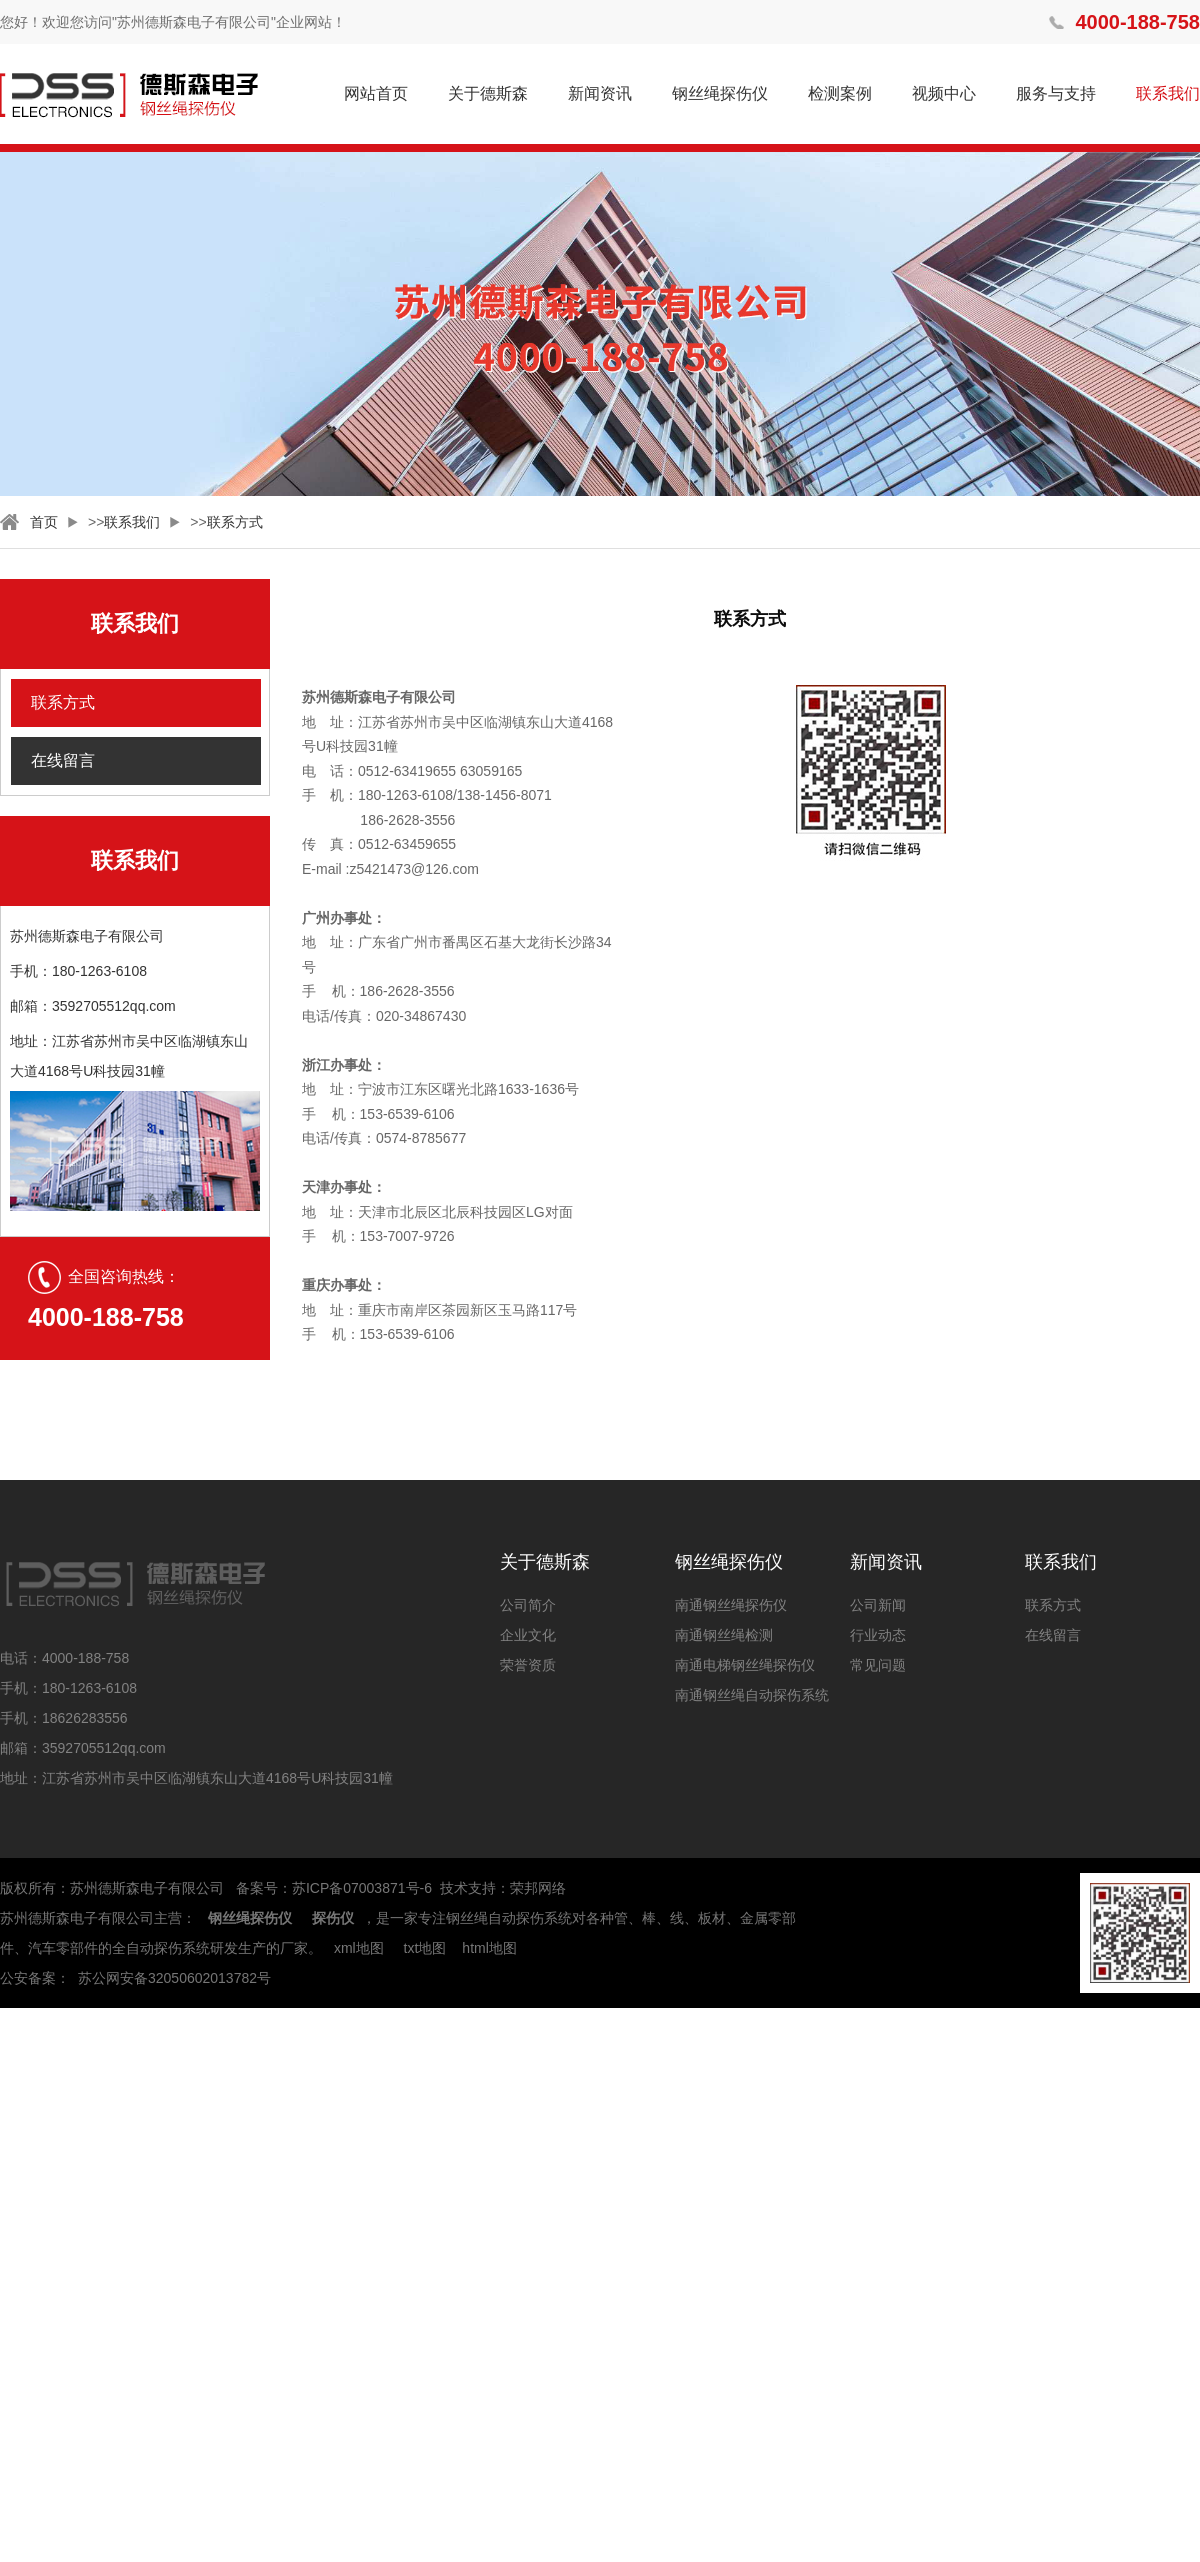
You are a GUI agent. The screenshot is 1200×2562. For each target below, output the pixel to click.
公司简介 (528, 1605)
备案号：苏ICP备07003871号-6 (334, 1888)
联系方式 (235, 522)
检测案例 (840, 93)
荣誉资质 (528, 1665)
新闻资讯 (600, 93)
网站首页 (376, 93)
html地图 (489, 1948)
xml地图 (359, 1948)
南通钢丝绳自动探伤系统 (752, 1695)
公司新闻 (878, 1605)
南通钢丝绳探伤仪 (731, 1605)
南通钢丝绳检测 (724, 1635)
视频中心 (944, 93)
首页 (44, 522)
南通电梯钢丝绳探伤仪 (745, 1665)
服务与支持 (1056, 93)
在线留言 (63, 760)
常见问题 (878, 1665)
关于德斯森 (488, 93)
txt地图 (425, 1948)
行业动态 (878, 1635)
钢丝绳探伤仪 (720, 93)
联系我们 (1168, 93)
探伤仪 (333, 1918)
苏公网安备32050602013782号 (174, 1978)
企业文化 (528, 1635)
